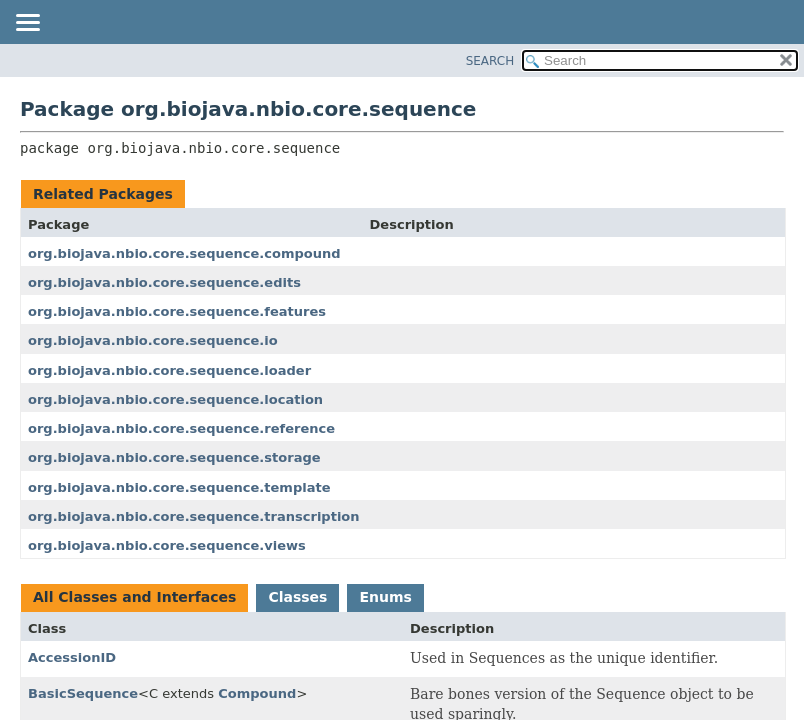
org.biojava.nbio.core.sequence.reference (181, 428)
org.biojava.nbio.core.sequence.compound (184, 253)
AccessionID (72, 657)
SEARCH (490, 61)
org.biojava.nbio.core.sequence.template (179, 487)
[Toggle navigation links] (27, 24)
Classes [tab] (297, 597)
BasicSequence (83, 693)
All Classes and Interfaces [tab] (134, 597)
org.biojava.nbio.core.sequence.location (175, 399)
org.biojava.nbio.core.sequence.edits (164, 282)
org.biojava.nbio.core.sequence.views (167, 545)
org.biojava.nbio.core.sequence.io (153, 340)
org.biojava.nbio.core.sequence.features (177, 311)
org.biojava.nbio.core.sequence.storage (174, 457)
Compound (257, 693)
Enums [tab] (385, 597)
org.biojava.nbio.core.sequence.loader (169, 370)
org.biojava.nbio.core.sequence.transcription (194, 516)
